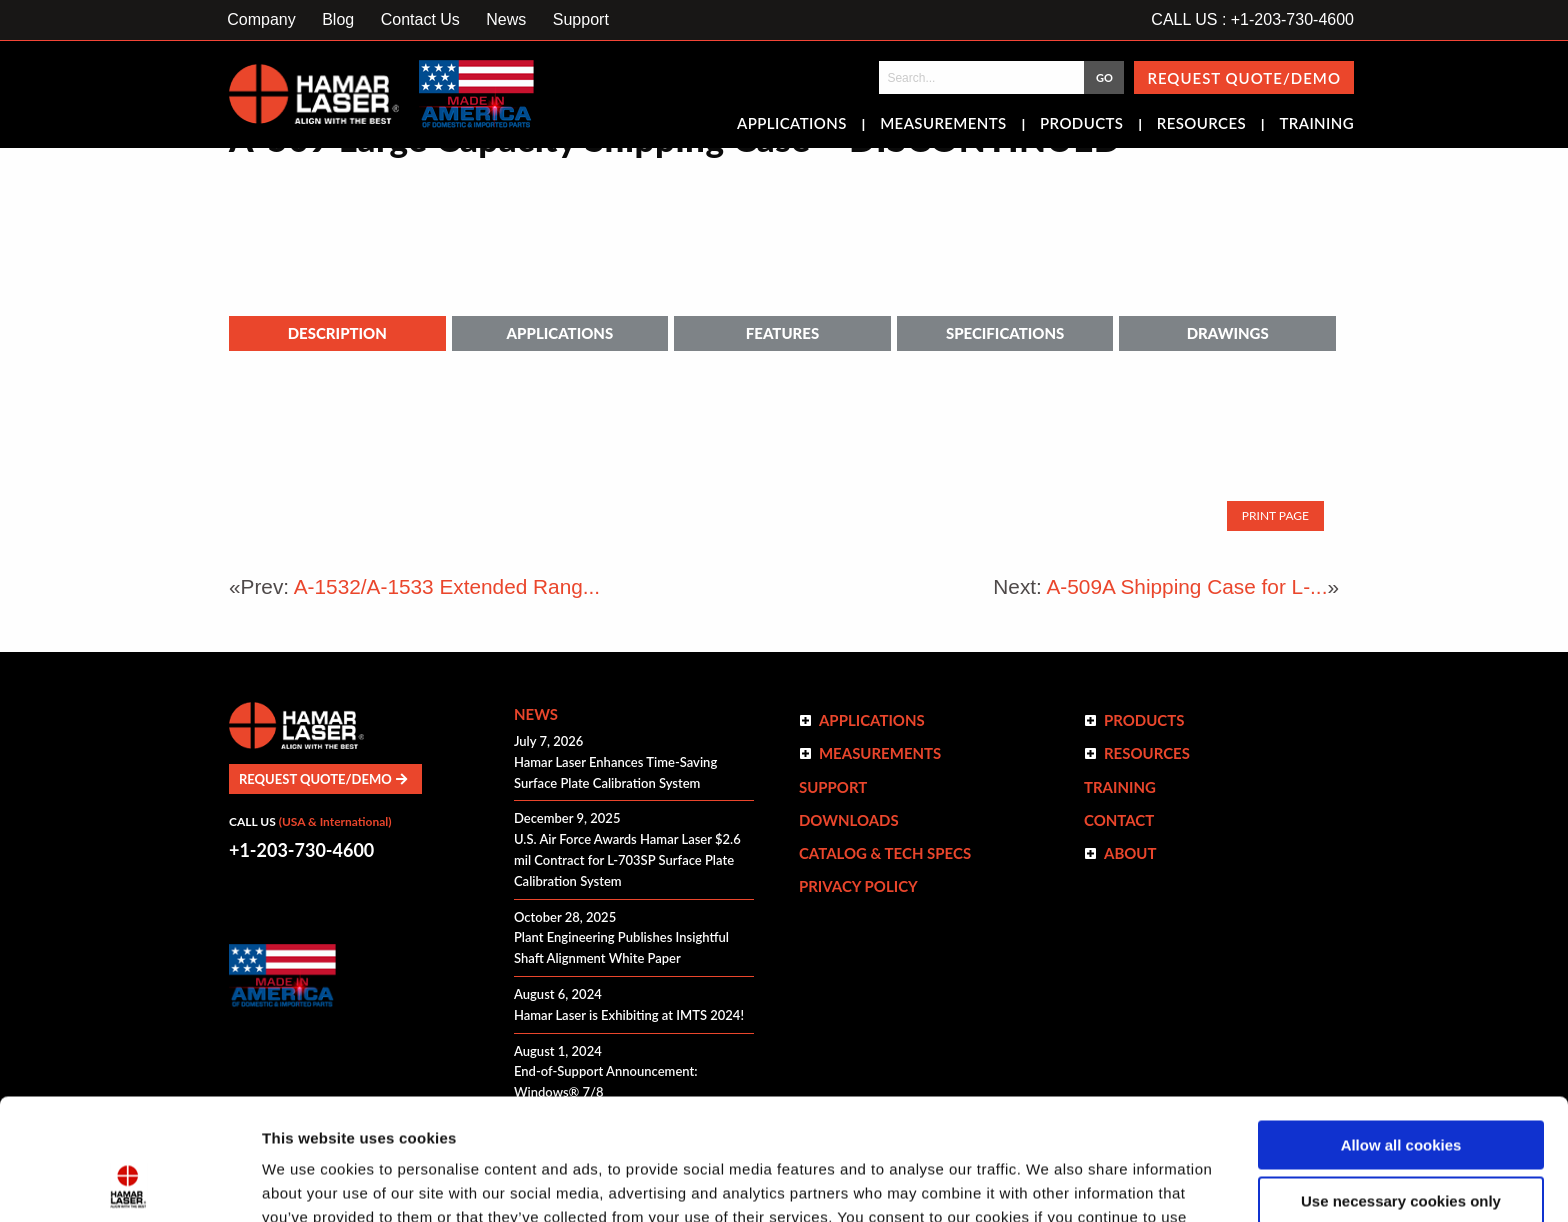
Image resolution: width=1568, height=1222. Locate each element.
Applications (792, 125)
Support (581, 19)
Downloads (849, 820)
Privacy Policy (858, 886)
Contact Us (420, 19)
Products (1081, 125)
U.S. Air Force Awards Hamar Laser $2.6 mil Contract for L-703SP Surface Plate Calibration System (627, 860)
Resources (1201, 125)
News (506, 19)
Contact (1119, 820)
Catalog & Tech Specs (885, 853)
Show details (308, 1182)
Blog (338, 19)
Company (261, 19)
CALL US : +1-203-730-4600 (1252, 19)
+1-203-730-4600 (301, 850)
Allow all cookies (1401, 1031)
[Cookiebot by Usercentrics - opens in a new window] (129, 1183)
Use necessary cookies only (1401, 1087)
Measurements (943, 125)
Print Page (1275, 515)
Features (782, 333)
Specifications (1005, 333)
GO (1104, 77)
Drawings (1228, 333)
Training (1316, 125)
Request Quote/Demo (1244, 78)
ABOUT (1130, 853)
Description (337, 333)
